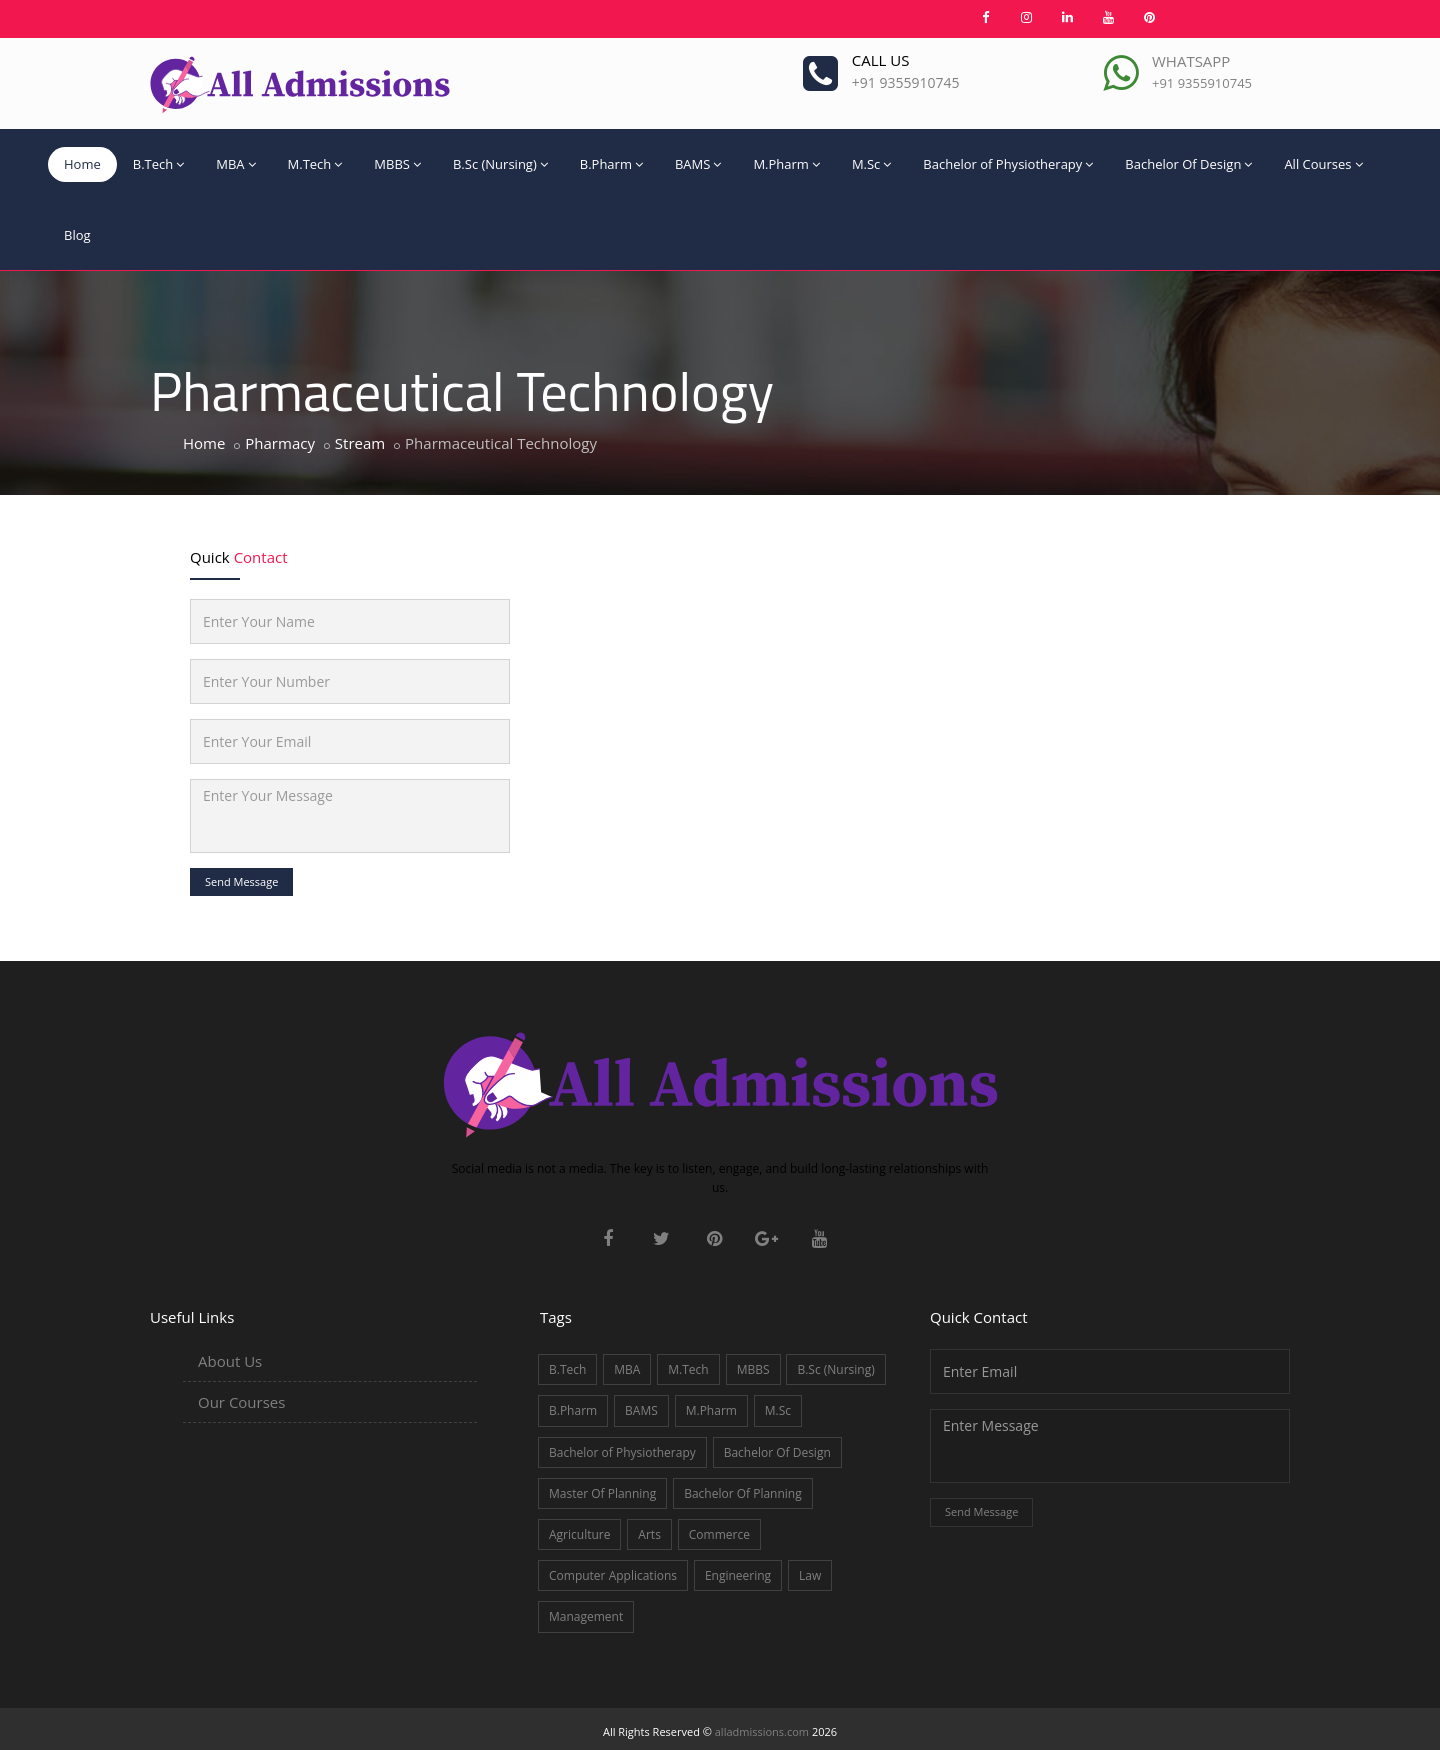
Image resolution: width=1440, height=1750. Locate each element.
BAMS (698, 164)
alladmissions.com (762, 1731)
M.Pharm (786, 164)
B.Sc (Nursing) (500, 164)
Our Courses (241, 1402)
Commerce (719, 1534)
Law (810, 1575)
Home (82, 164)
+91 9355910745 (906, 82)
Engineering (738, 1575)
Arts (649, 1534)
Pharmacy (280, 443)
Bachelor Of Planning (743, 1493)
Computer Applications (613, 1575)
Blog (77, 235)
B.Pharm (611, 164)
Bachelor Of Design (1188, 164)
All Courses (1323, 164)
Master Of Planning (602, 1493)
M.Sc (871, 164)
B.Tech (158, 164)
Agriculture (579, 1534)
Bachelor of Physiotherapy (1008, 164)
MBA (235, 164)
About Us (230, 1361)
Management (586, 1616)
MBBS (397, 164)
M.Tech (315, 164)
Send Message (241, 881)
